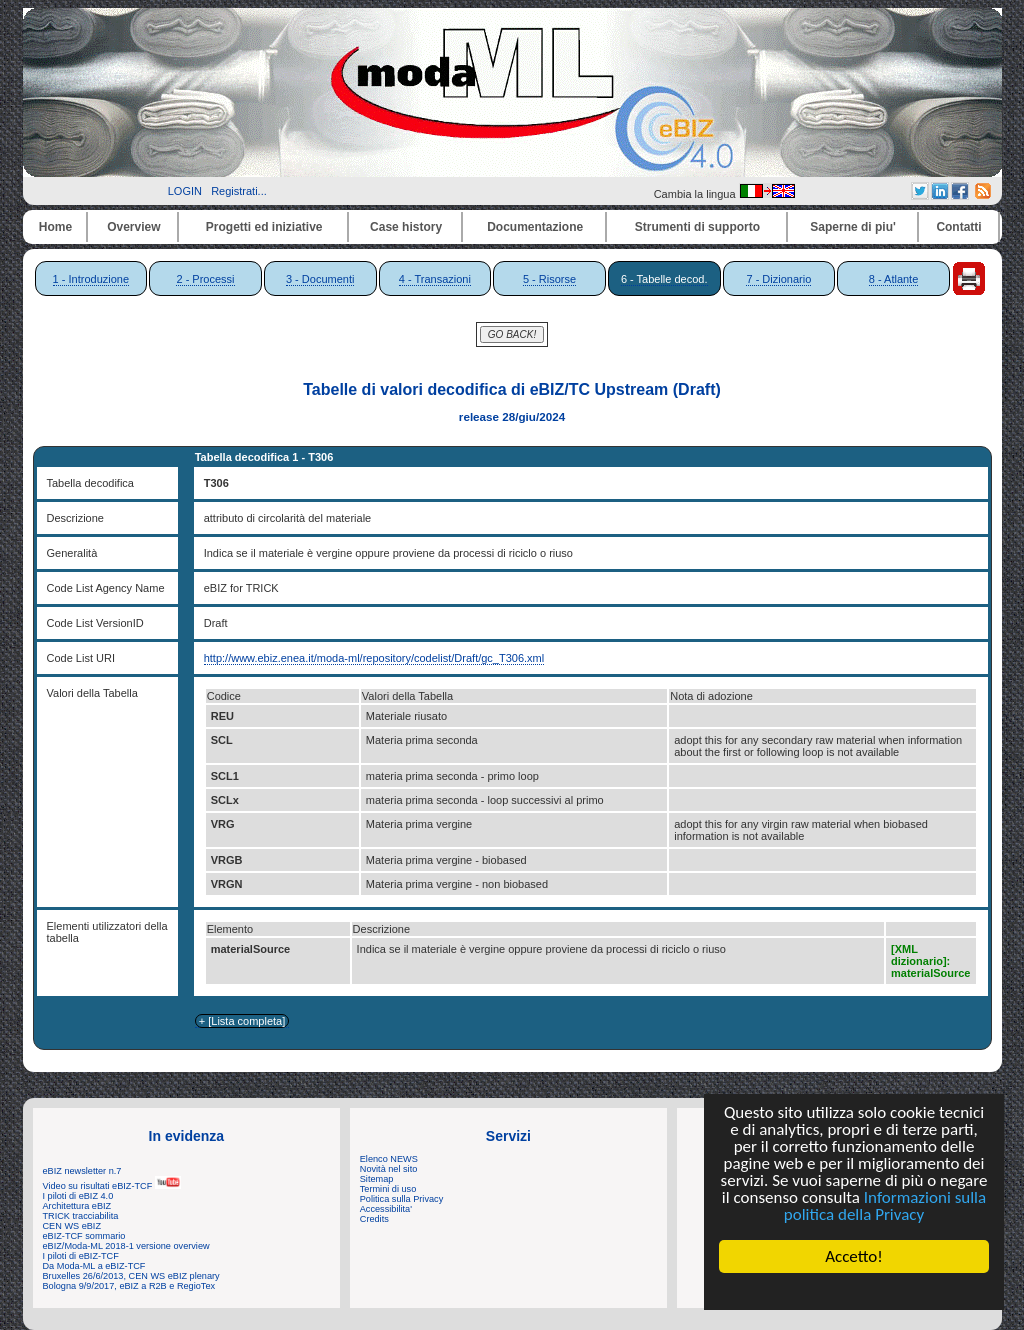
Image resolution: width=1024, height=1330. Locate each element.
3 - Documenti (320, 279)
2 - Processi (205, 279)
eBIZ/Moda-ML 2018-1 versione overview (126, 1246)
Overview (133, 227)
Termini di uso (388, 1189)
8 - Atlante (894, 279)
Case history (406, 227)
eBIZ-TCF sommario (84, 1236)
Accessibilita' (386, 1209)
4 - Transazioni (435, 279)
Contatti (958, 227)
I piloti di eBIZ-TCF (81, 1256)
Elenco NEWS (389, 1159)
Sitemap (377, 1179)
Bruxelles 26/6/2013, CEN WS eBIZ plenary (131, 1276)
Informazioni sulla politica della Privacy (885, 1206)
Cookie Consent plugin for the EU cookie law (854, 1291)
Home (55, 227)
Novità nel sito (389, 1169)
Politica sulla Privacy (401, 1199)
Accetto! (854, 1256)
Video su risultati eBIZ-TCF (112, 1186)
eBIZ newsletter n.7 (82, 1171)
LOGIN (185, 191)
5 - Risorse (549, 279)
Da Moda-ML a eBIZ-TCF (94, 1266)
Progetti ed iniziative (264, 227)
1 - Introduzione (91, 279)
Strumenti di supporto (697, 227)
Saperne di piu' (853, 227)
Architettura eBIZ (77, 1206)
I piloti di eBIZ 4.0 (78, 1196)
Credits (374, 1219)
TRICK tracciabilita (81, 1216)
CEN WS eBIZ (72, 1226)
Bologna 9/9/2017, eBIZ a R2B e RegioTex (129, 1286)
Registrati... (239, 191)
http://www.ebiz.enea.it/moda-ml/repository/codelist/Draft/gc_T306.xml (374, 658)
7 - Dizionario (778, 279)
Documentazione (535, 227)
